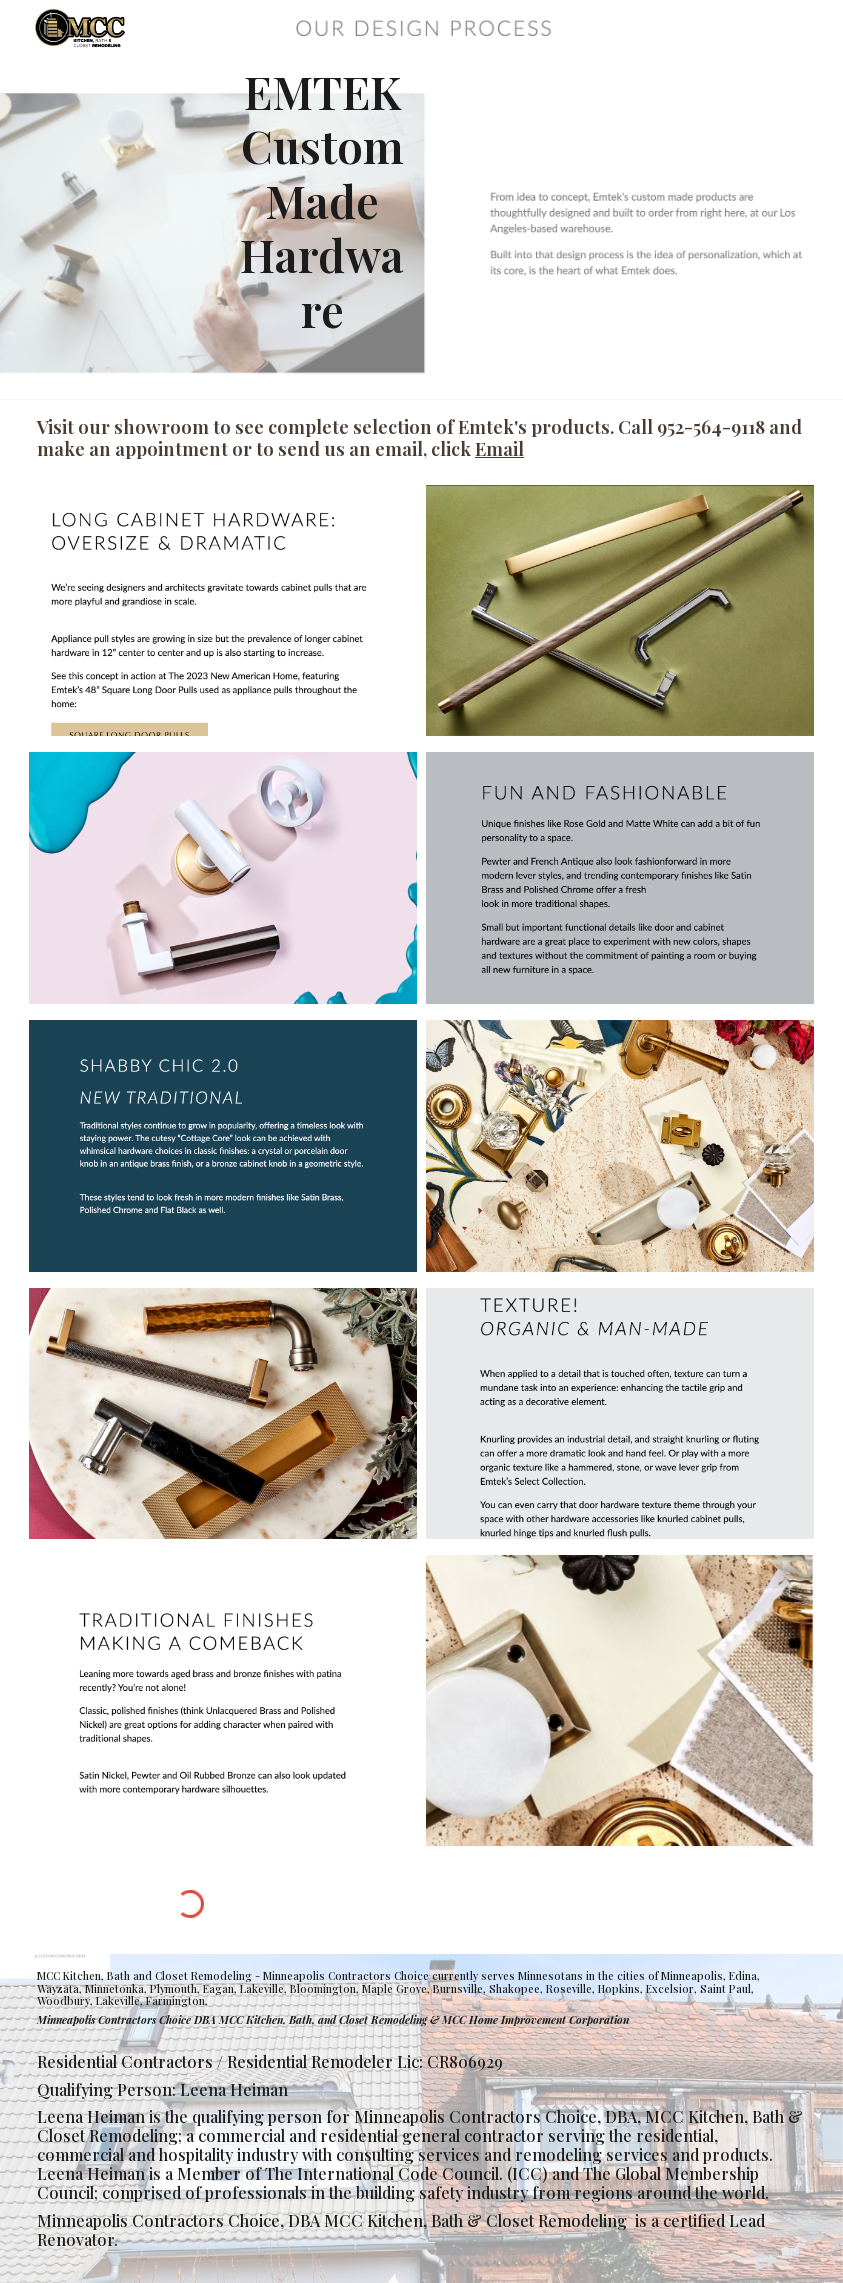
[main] (322, 200)
